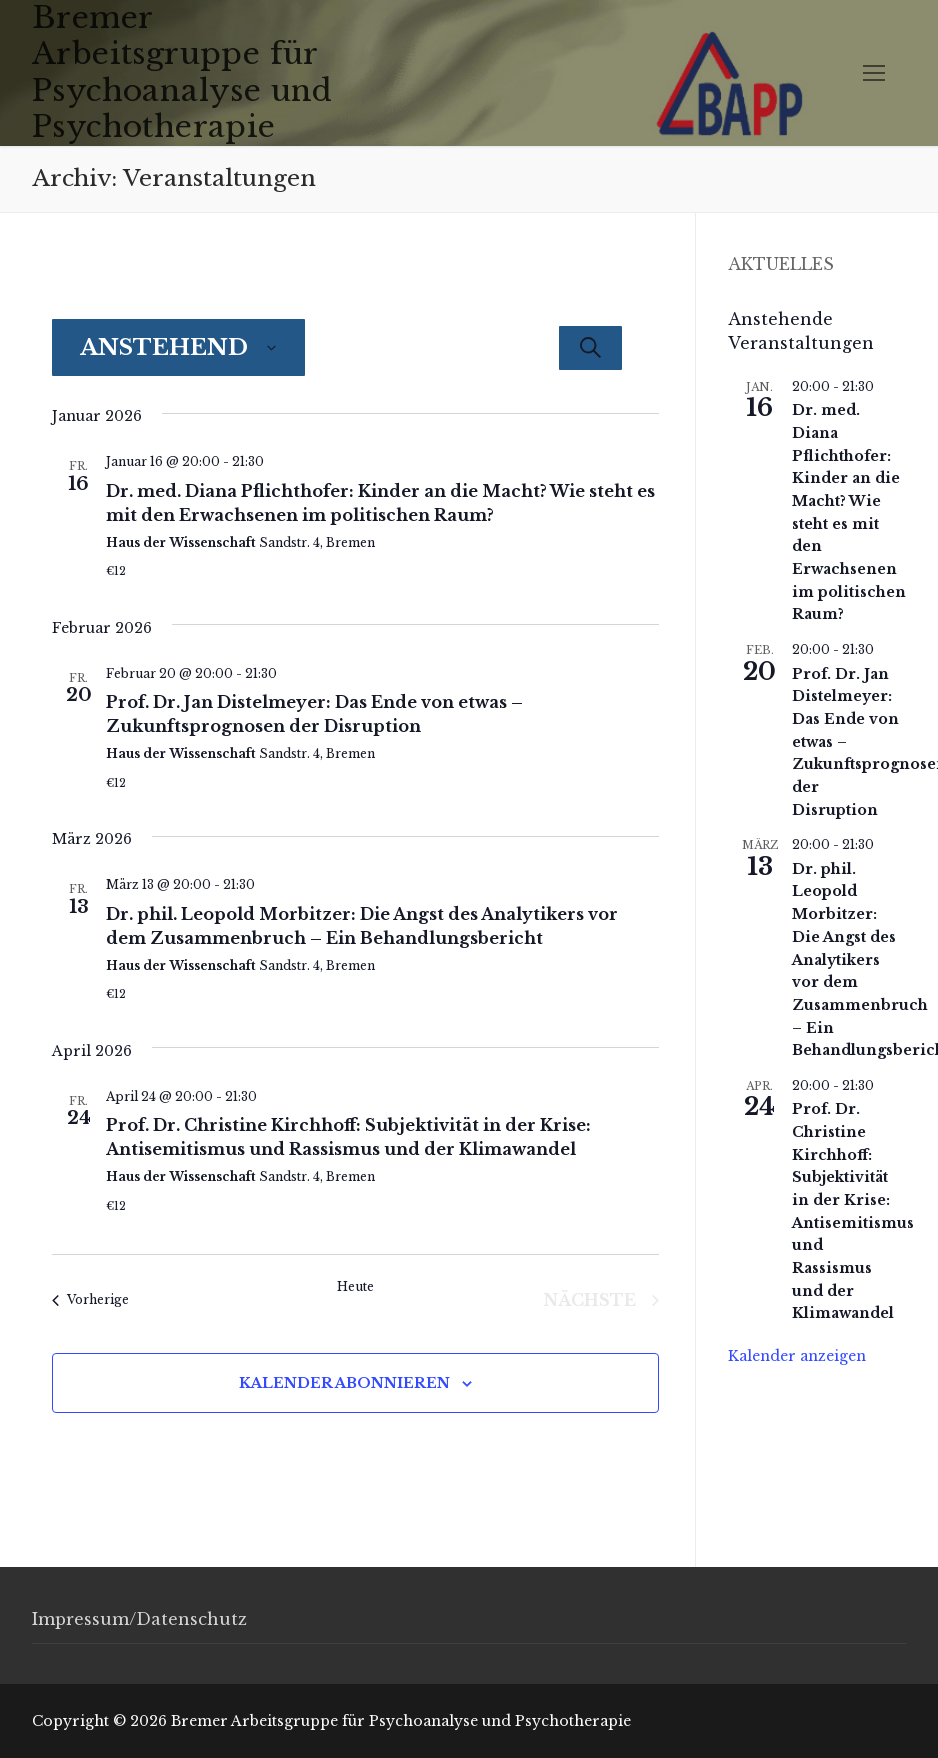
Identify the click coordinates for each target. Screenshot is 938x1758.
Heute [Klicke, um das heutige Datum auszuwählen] (355, 1286)
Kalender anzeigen (797, 1356)
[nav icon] (874, 73)
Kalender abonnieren (344, 1383)
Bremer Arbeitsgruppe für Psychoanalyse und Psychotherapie (182, 72)
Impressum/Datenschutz (139, 1619)
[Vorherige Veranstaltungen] (90, 1300)
